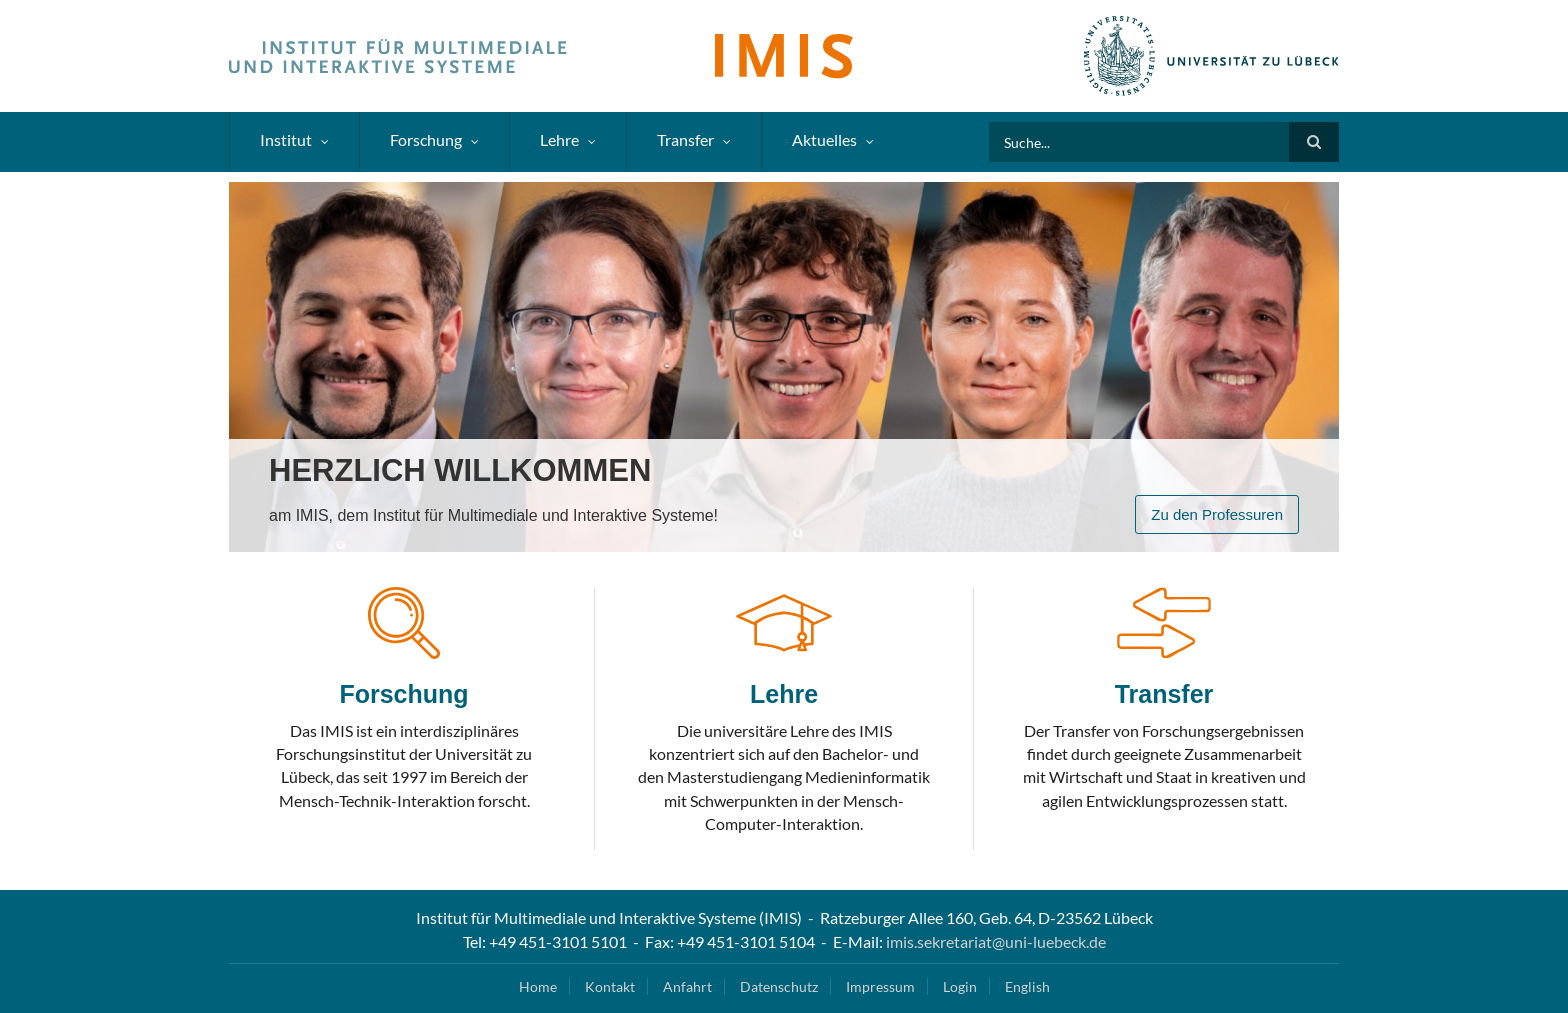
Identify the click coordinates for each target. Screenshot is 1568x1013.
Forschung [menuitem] (426, 139)
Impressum (880, 986)
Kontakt (610, 986)
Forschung (403, 694)
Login (960, 986)
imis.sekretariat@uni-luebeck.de (996, 941)
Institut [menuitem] (286, 139)
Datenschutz (779, 986)
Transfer (1164, 694)
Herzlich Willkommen (460, 470)
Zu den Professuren (1217, 514)
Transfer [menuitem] (685, 139)
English (1027, 986)
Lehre (784, 694)
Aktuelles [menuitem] (824, 139)
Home (538, 986)
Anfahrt (687, 986)
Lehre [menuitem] (559, 139)
